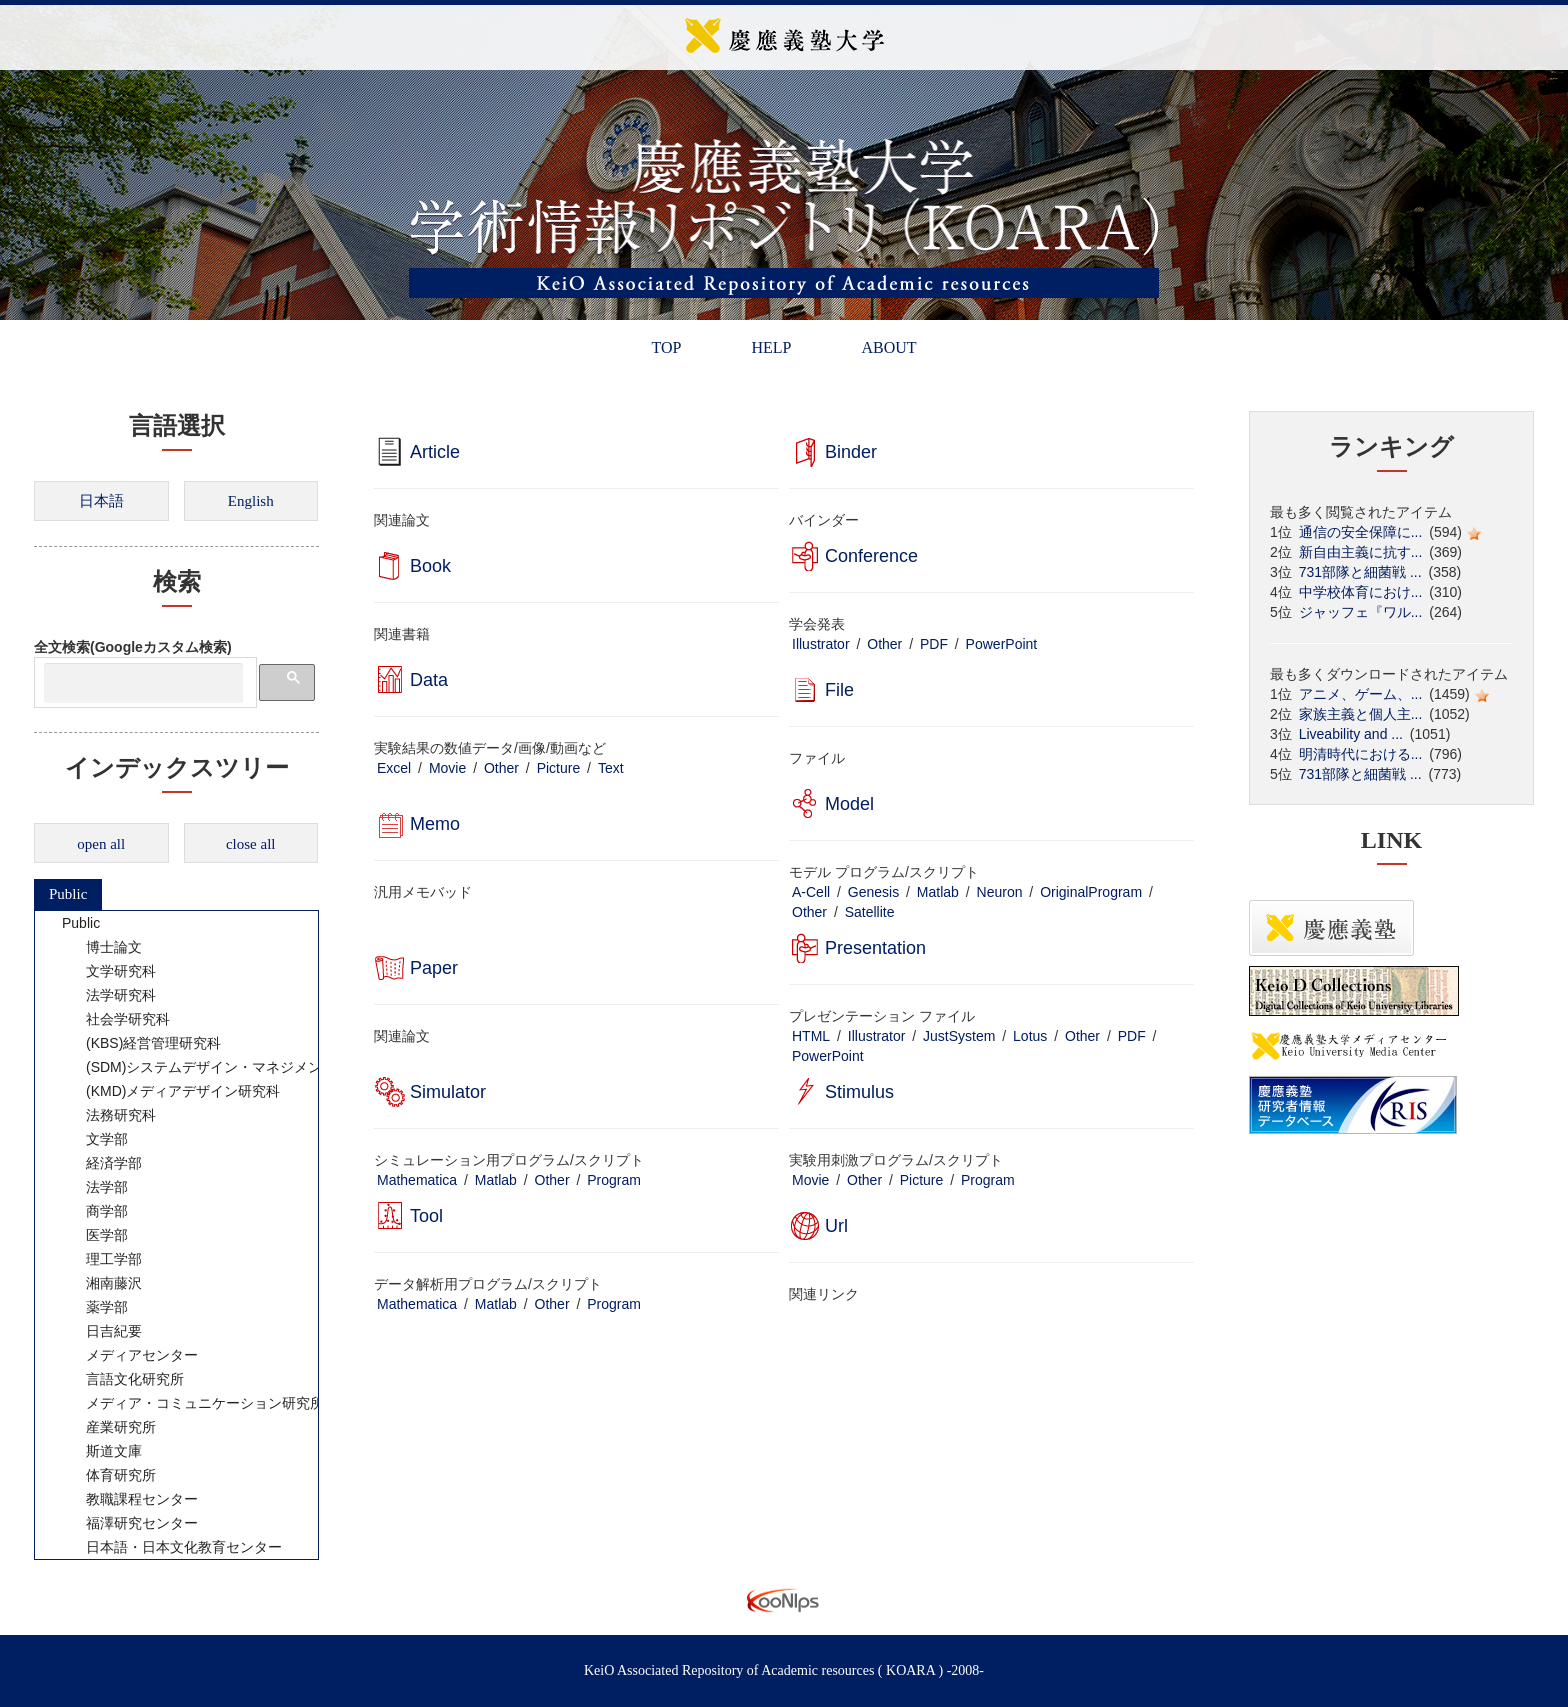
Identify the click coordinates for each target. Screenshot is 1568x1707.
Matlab (938, 892)
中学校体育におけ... (1361, 592)
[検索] (143, 683)
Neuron (1000, 892)
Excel (394, 768)
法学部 (94, 1187)
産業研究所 (108, 1427)
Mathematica (417, 1180)
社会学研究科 (115, 1019)
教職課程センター (129, 1499)
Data (429, 680)
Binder (851, 452)
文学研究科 (108, 971)
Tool (426, 1216)
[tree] (176, 1235)
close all (251, 844)
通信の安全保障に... (1361, 532)
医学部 (94, 1235)
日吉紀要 (101, 1331)
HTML (811, 1036)
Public (68, 894)
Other (884, 644)
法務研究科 (108, 1115)
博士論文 (101, 947)
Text (611, 768)
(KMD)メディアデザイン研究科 (170, 1091)
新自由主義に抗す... (1361, 552)
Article (435, 452)
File (839, 690)
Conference (871, 556)
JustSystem (959, 1036)
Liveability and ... (1351, 734)
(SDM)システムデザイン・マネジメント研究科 (219, 1067)
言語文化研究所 (122, 1379)
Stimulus (859, 1092)
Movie (447, 768)
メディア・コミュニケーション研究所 (192, 1403)
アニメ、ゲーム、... (1361, 694)
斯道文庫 (101, 1451)
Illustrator (821, 644)
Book (430, 566)
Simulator (448, 1092)
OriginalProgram (1091, 892)
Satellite (870, 912)
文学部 (94, 1139)
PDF (934, 644)
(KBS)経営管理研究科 (140, 1043)
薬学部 (94, 1307)
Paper (434, 968)
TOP (666, 347)
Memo (435, 824)
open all (101, 844)
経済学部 (101, 1163)
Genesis (873, 892)
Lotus (1030, 1036)
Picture (559, 768)
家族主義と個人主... (1361, 714)
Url (836, 1226)
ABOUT (888, 347)
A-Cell (811, 892)
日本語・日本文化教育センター (171, 1547)
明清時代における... (1361, 754)
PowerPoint (1002, 644)
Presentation (875, 948)
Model (849, 804)
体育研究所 (108, 1475)
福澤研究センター (129, 1523)
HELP (771, 347)
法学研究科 (108, 995)
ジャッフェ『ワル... (1361, 612)
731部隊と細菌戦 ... (1360, 572)
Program (614, 1180)
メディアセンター (129, 1355)
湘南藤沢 (101, 1283)
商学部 (94, 1211)
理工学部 (101, 1259)
